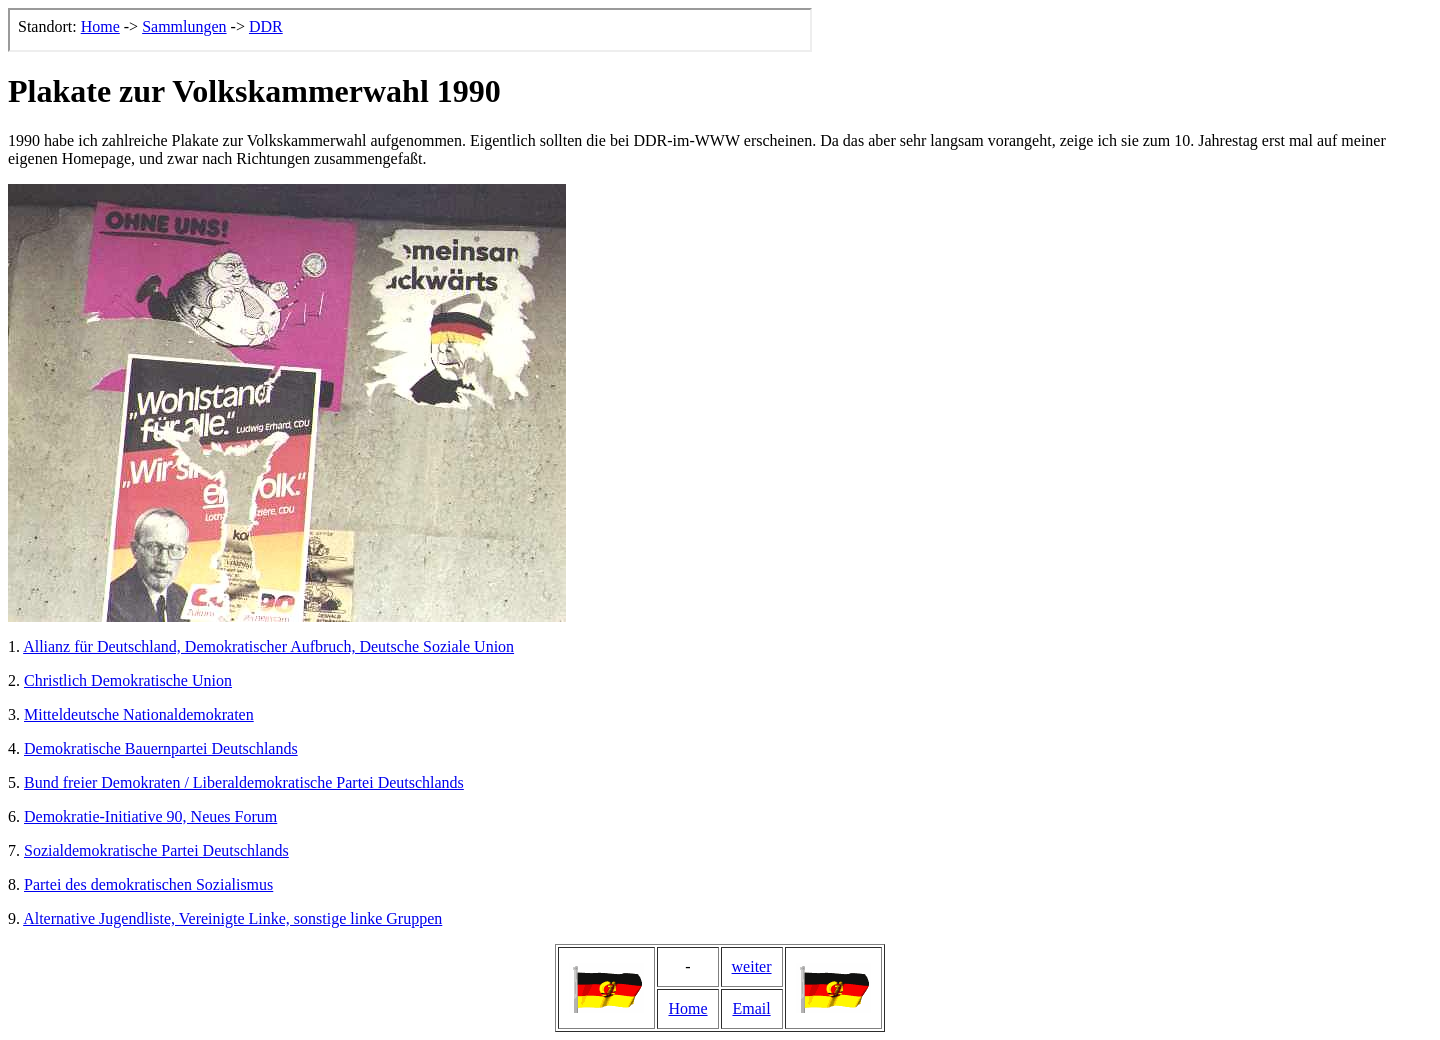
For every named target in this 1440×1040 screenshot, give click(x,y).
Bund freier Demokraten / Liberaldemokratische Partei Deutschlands (244, 782)
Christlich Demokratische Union (128, 680)
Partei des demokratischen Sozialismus (148, 884)
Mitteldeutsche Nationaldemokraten (139, 714)
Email (751, 1008)
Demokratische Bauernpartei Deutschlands (161, 748)
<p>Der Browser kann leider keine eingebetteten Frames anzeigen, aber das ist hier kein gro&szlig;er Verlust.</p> (410, 30)
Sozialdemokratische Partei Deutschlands (156, 850)
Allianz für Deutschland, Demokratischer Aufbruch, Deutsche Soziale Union (268, 646)
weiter (752, 966)
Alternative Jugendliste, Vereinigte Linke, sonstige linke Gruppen (232, 918)
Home (687, 1008)
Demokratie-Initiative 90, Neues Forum (150, 816)
